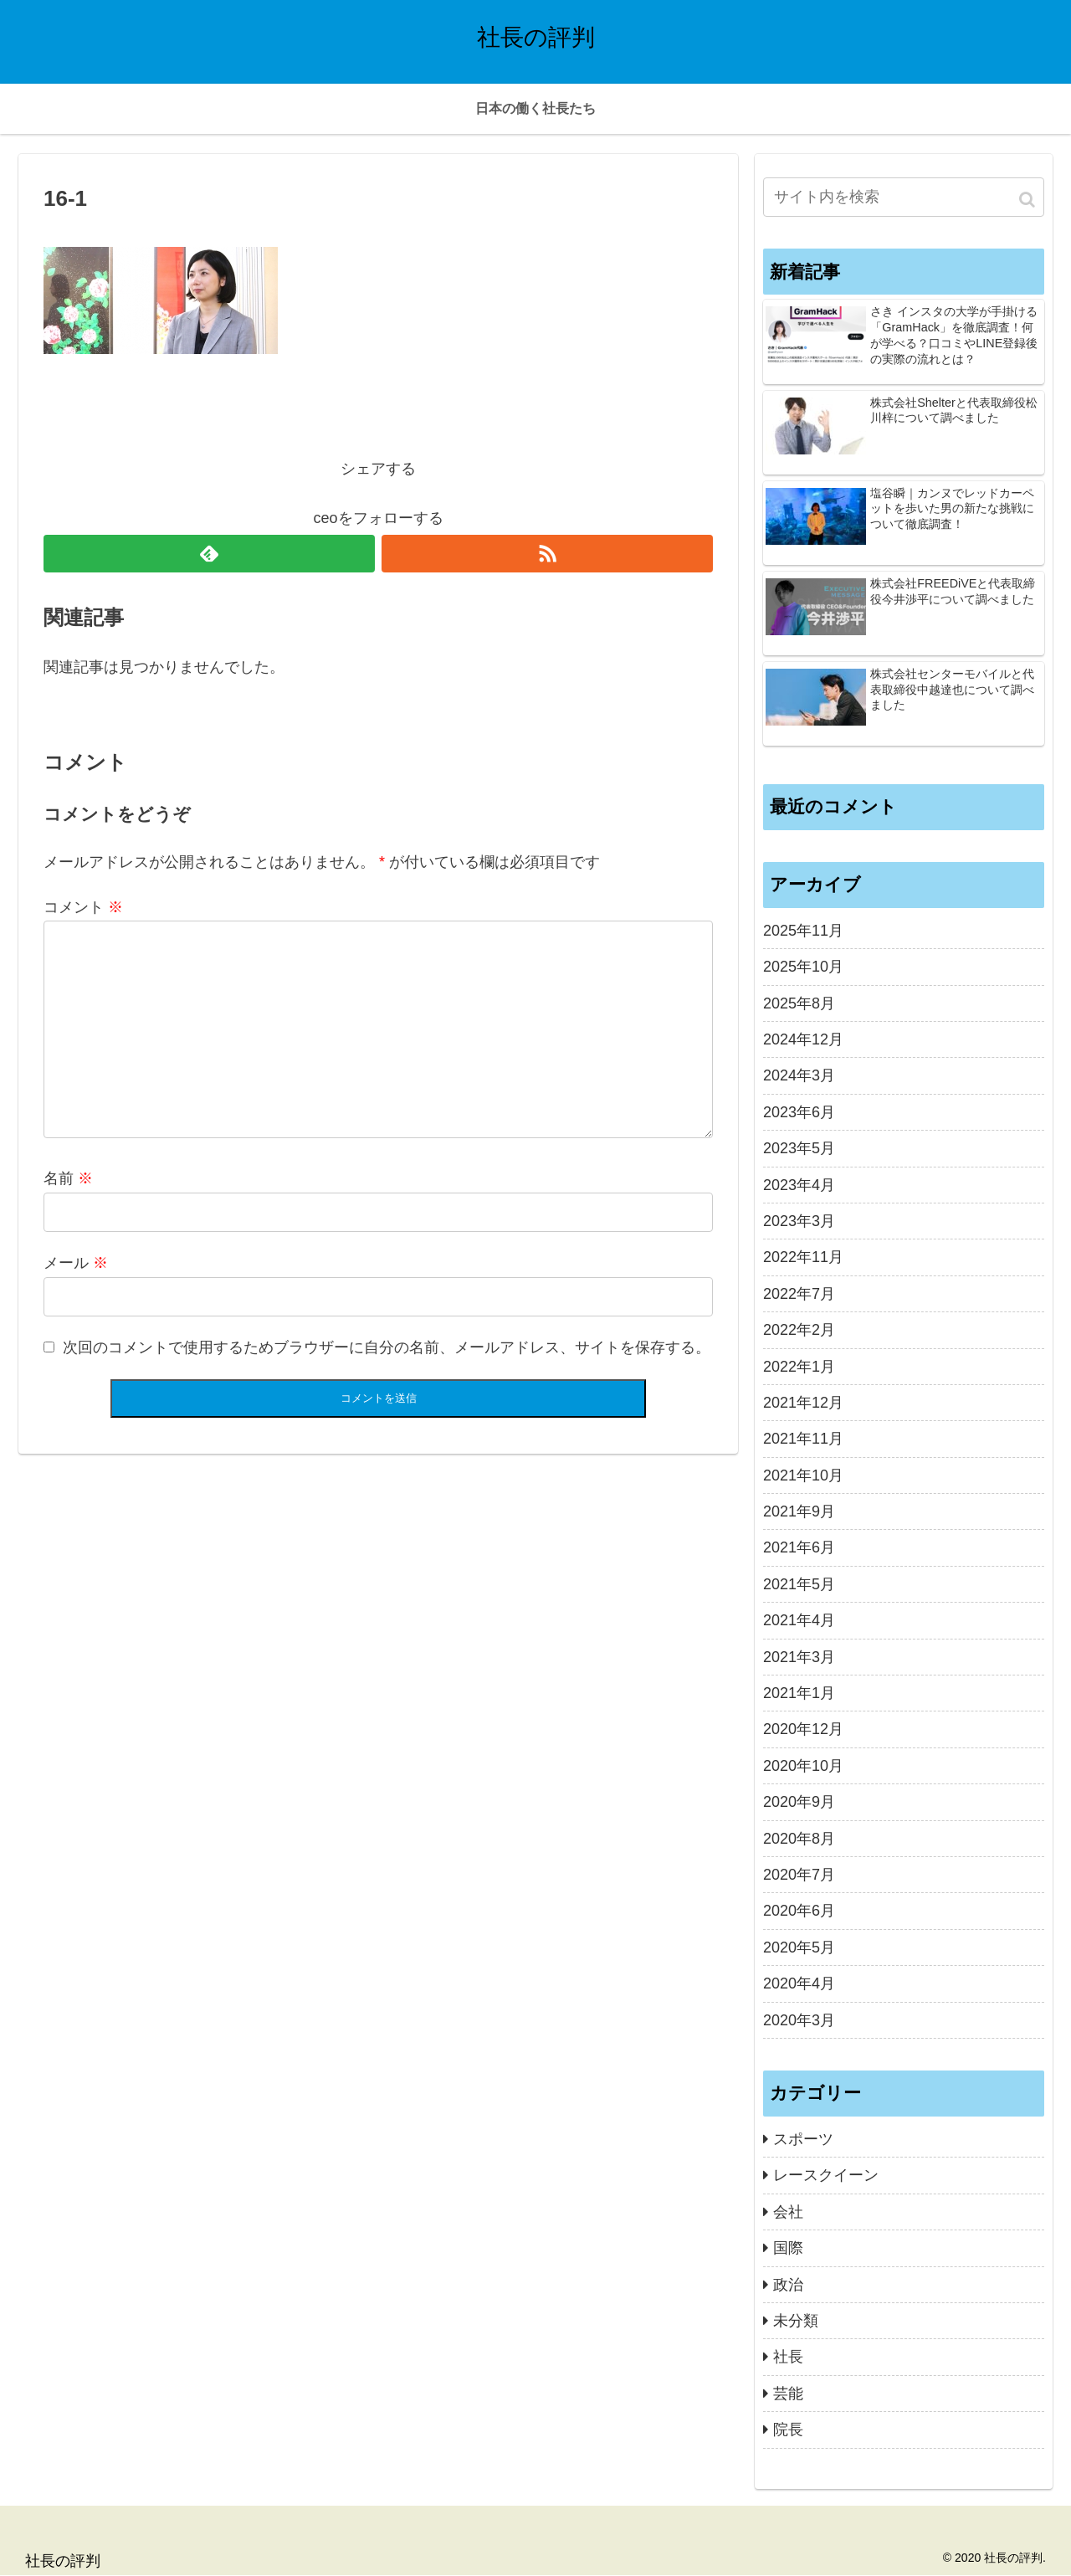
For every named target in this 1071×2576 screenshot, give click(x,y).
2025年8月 (799, 1003)
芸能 (788, 2393)
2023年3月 (799, 1221)
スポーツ (803, 2139)
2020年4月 (799, 1983)
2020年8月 (799, 1838)
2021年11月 (803, 1438)
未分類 (795, 2320)
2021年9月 (799, 1511)
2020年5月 (799, 1947)
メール (76, 1263)
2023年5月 (799, 1148)
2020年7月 (799, 1874)
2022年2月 (799, 1329)
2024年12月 (803, 1039)
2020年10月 (803, 1766)
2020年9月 (799, 1801)
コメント (83, 907)
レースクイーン (826, 2175)
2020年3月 (799, 2020)
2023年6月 (799, 1112)
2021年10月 (803, 1475)
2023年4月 (799, 1185)
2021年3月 (799, 1657)
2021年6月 (799, 1547)
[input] (903, 197)
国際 (788, 2248)
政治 (788, 2284)
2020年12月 (803, 1729)
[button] (1028, 199)
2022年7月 (799, 1293)
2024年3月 (799, 1075)
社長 (788, 2356)
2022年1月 (799, 1366)
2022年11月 (803, 1257)
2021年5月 (799, 1584)
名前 (68, 1178)
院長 (788, 2429)
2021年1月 (799, 1693)
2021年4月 (799, 1620)
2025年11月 (803, 930)
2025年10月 (803, 966)
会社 (788, 2212)
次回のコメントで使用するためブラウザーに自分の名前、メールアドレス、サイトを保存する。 (386, 1347)
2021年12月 (803, 1402)
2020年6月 (799, 1910)
